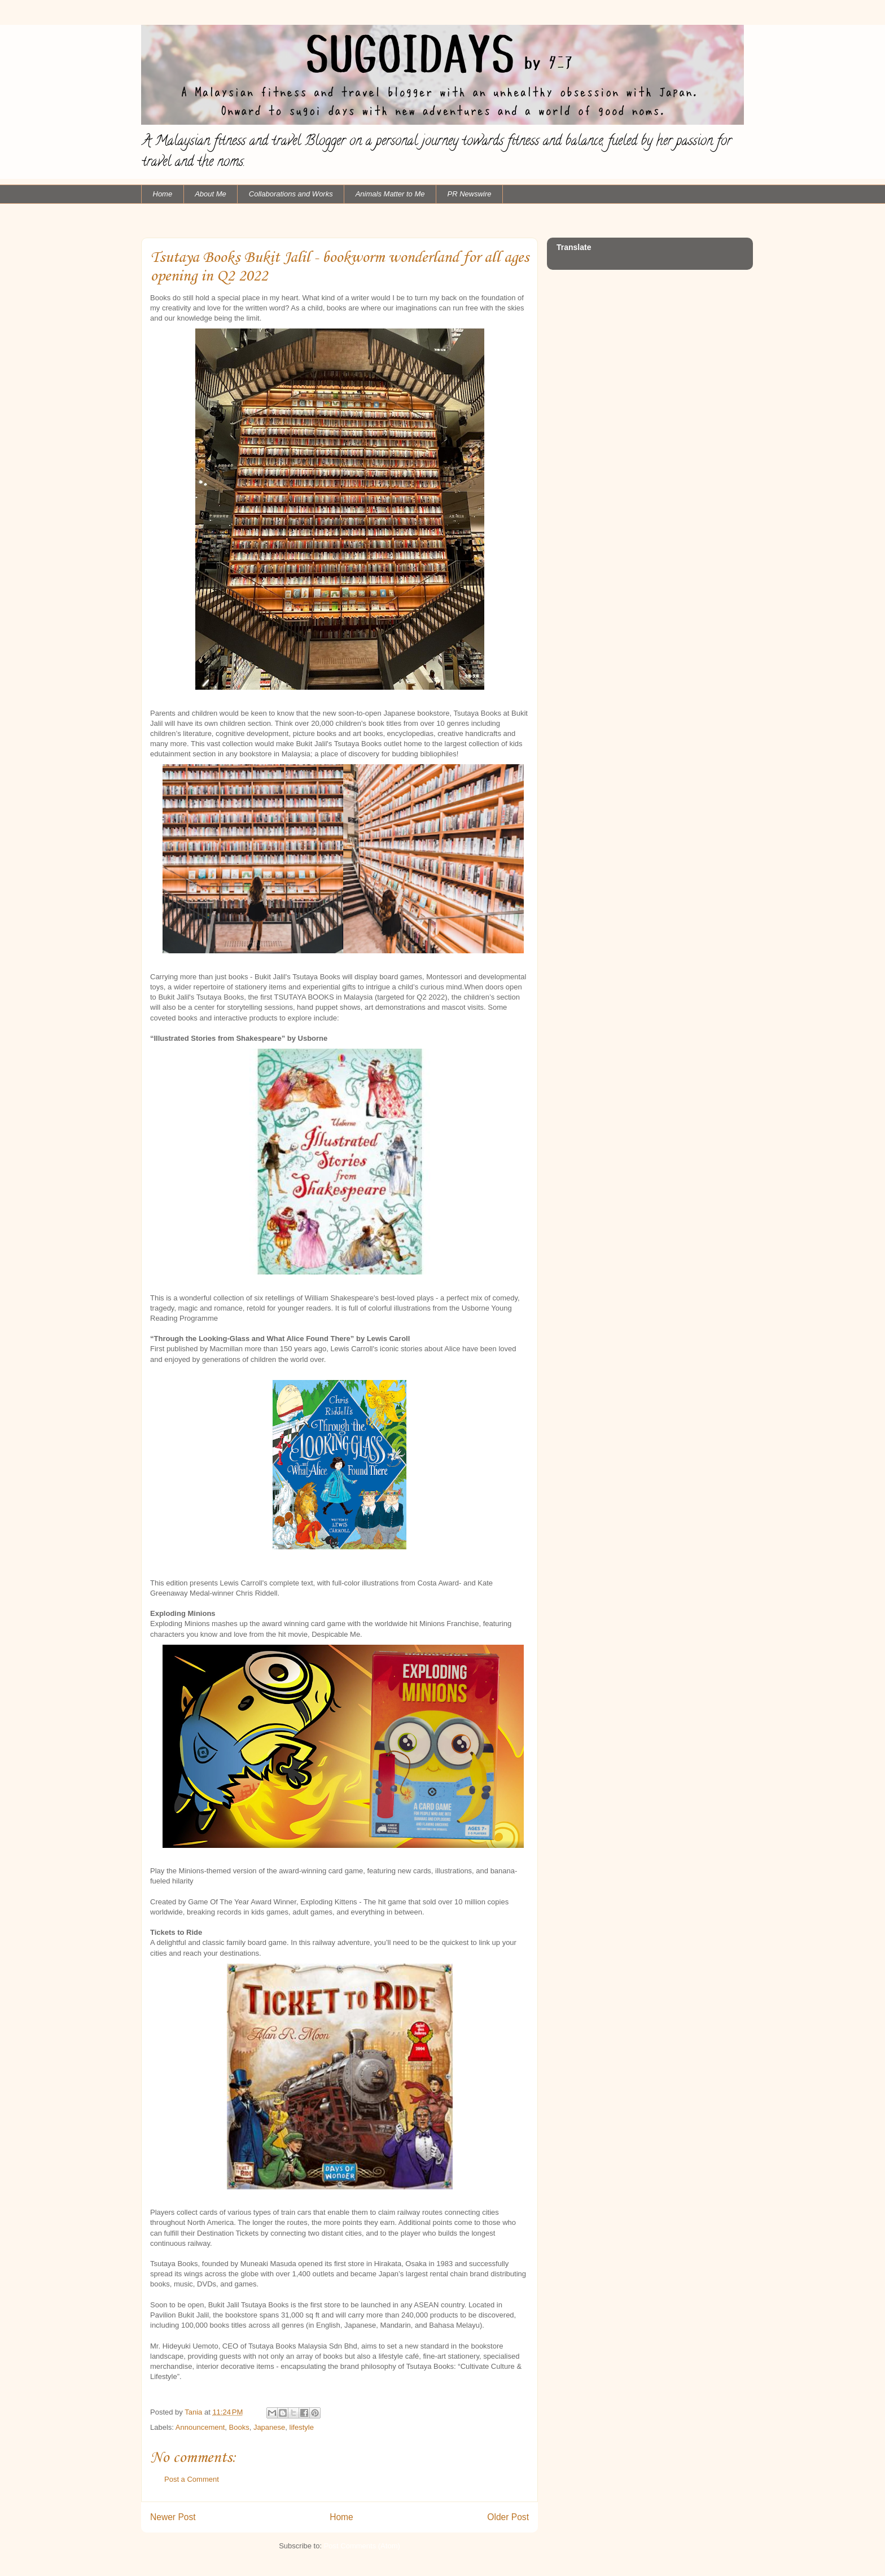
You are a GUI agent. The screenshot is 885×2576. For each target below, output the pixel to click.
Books (239, 2427)
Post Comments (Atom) (362, 2546)
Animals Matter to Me (390, 194)
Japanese (269, 2427)
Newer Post (173, 2517)
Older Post (508, 2517)
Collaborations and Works (291, 194)
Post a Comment (191, 2479)
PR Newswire (470, 194)
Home (163, 194)
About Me (210, 194)
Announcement (200, 2427)
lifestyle (302, 2427)
